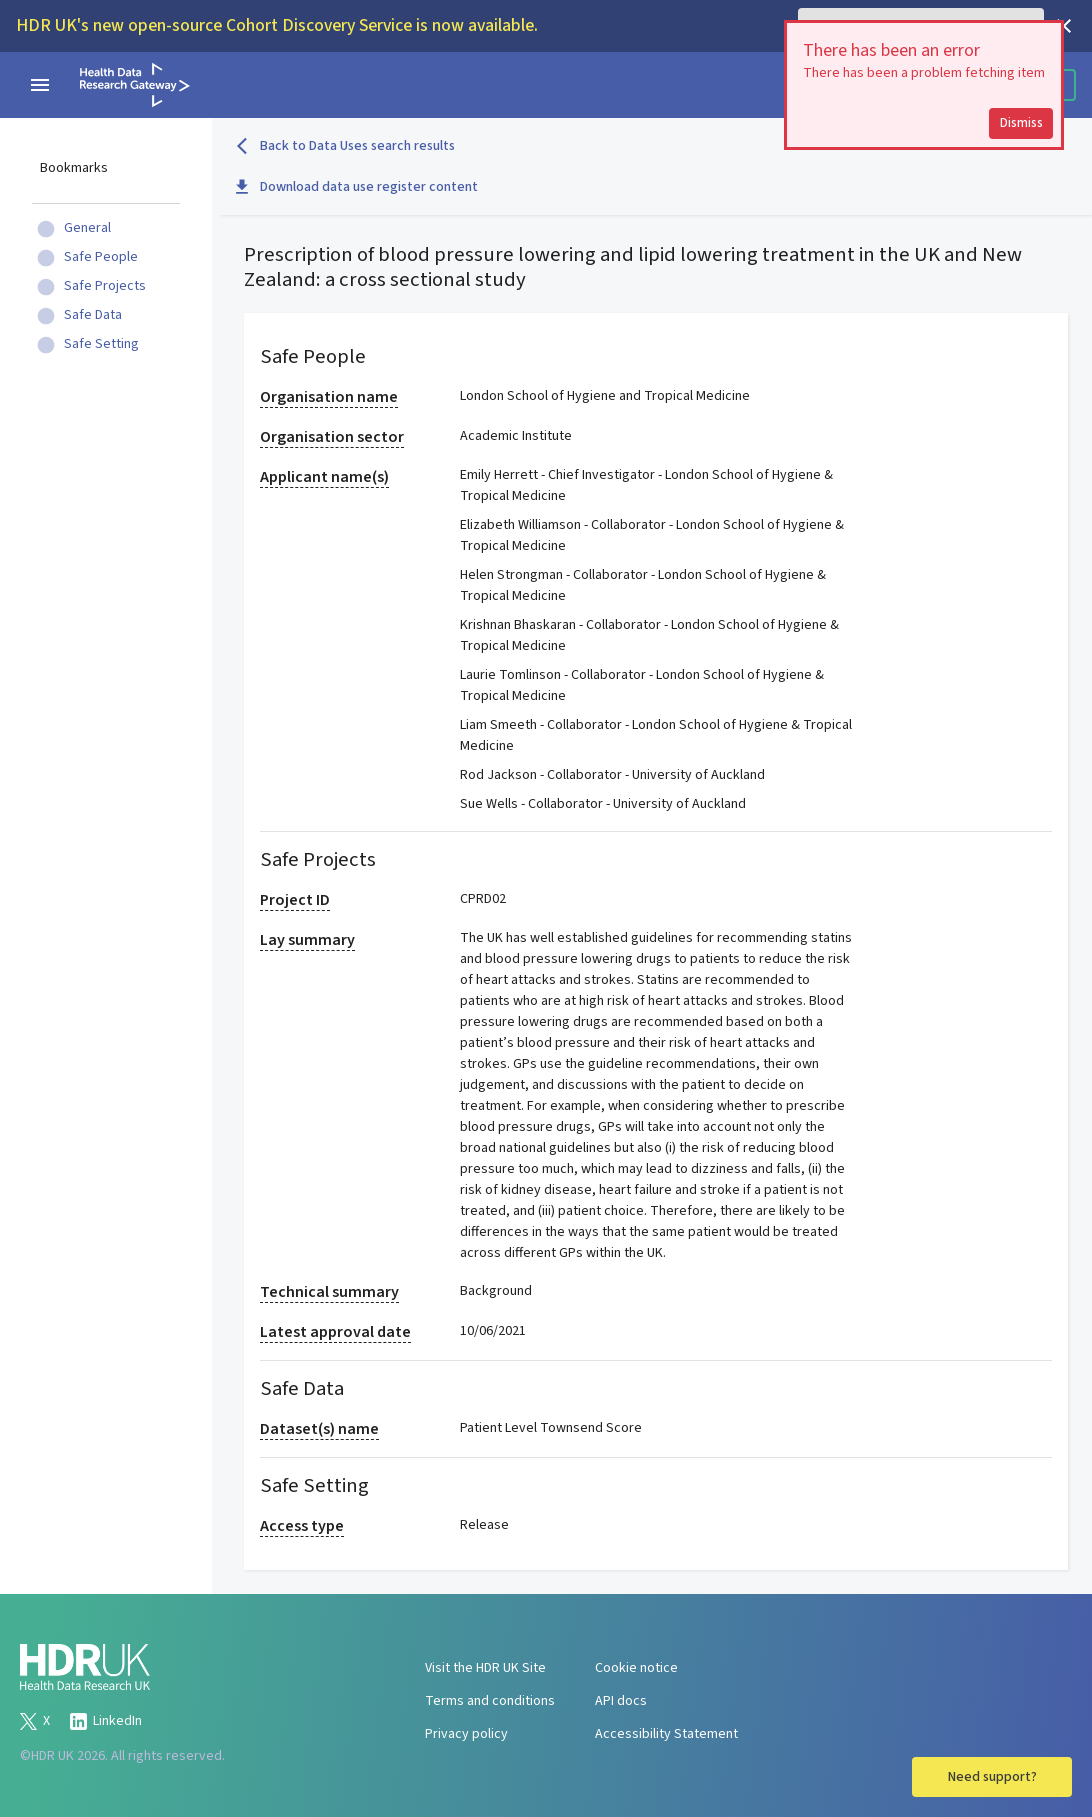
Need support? (992, 1777)
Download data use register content (357, 187)
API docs (621, 1701)
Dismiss (1021, 123)
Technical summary (329, 1292)
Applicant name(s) (324, 477)
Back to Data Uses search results (345, 146)
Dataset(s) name (319, 1429)
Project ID (295, 900)
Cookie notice (636, 1668)
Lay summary (307, 940)
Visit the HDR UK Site (485, 1668)
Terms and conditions (490, 1701)
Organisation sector (332, 437)
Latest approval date (335, 1332)
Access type (302, 1526)
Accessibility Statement (666, 1734)
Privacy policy (466, 1734)
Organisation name (329, 397)
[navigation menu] (40, 85)
